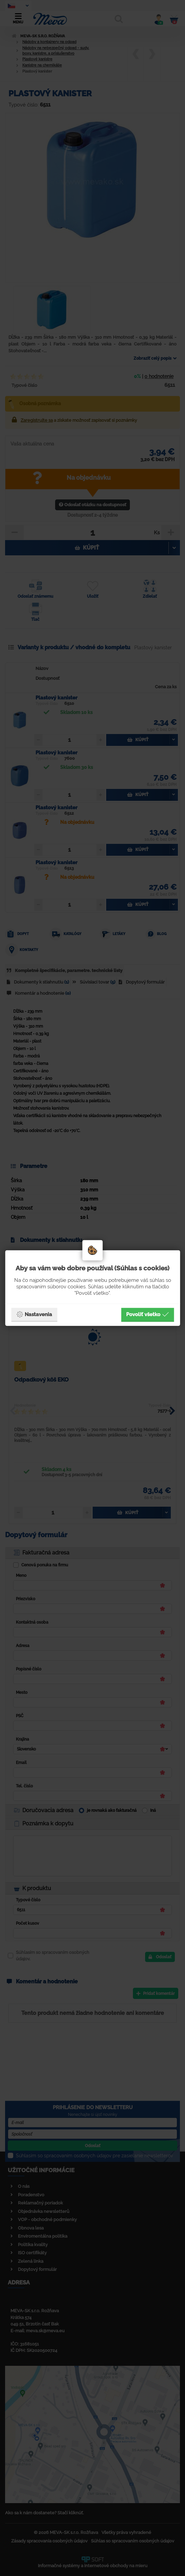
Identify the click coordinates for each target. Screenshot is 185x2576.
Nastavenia (34, 1314)
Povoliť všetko (147, 1314)
